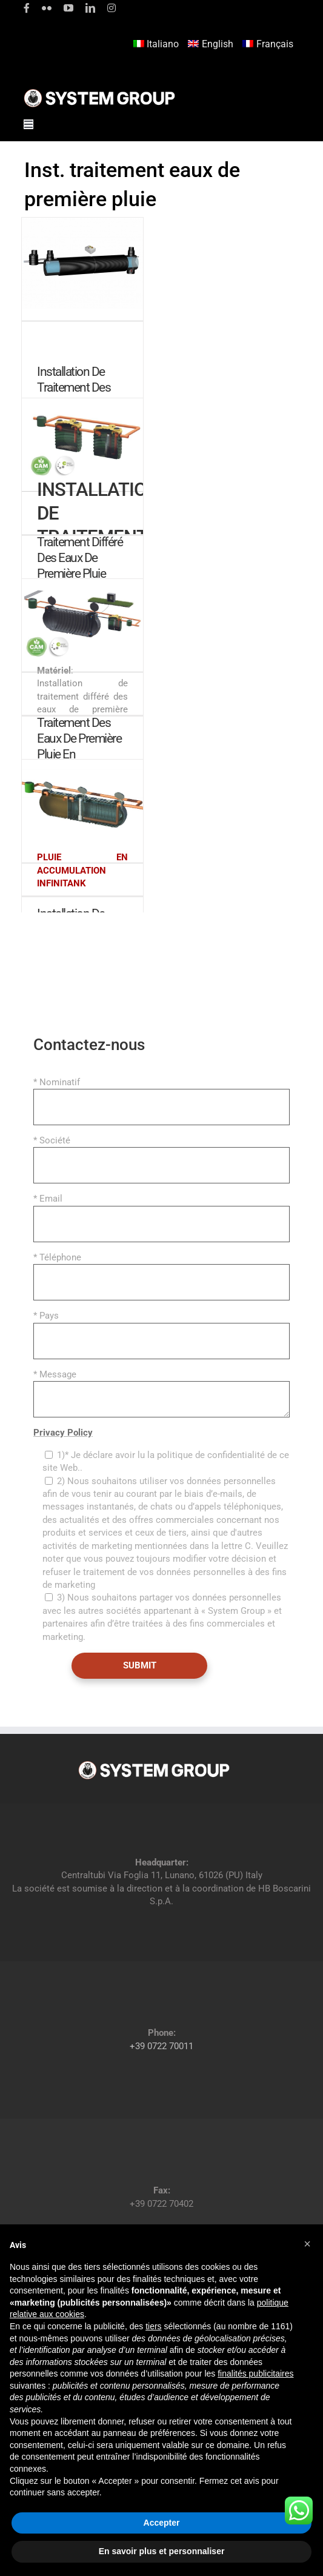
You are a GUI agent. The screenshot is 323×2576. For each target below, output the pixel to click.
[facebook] (27, 8)
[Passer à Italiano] (157, 45)
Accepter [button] (162, 2522)
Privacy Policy (63, 1432)
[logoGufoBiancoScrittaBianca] (99, 92)
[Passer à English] (212, 45)
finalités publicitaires (255, 2373)
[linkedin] (90, 8)
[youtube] (68, 8)
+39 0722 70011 (161, 2046)
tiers (153, 2326)
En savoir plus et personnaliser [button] (162, 2551)
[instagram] (111, 8)
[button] (307, 2243)
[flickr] (47, 8)
